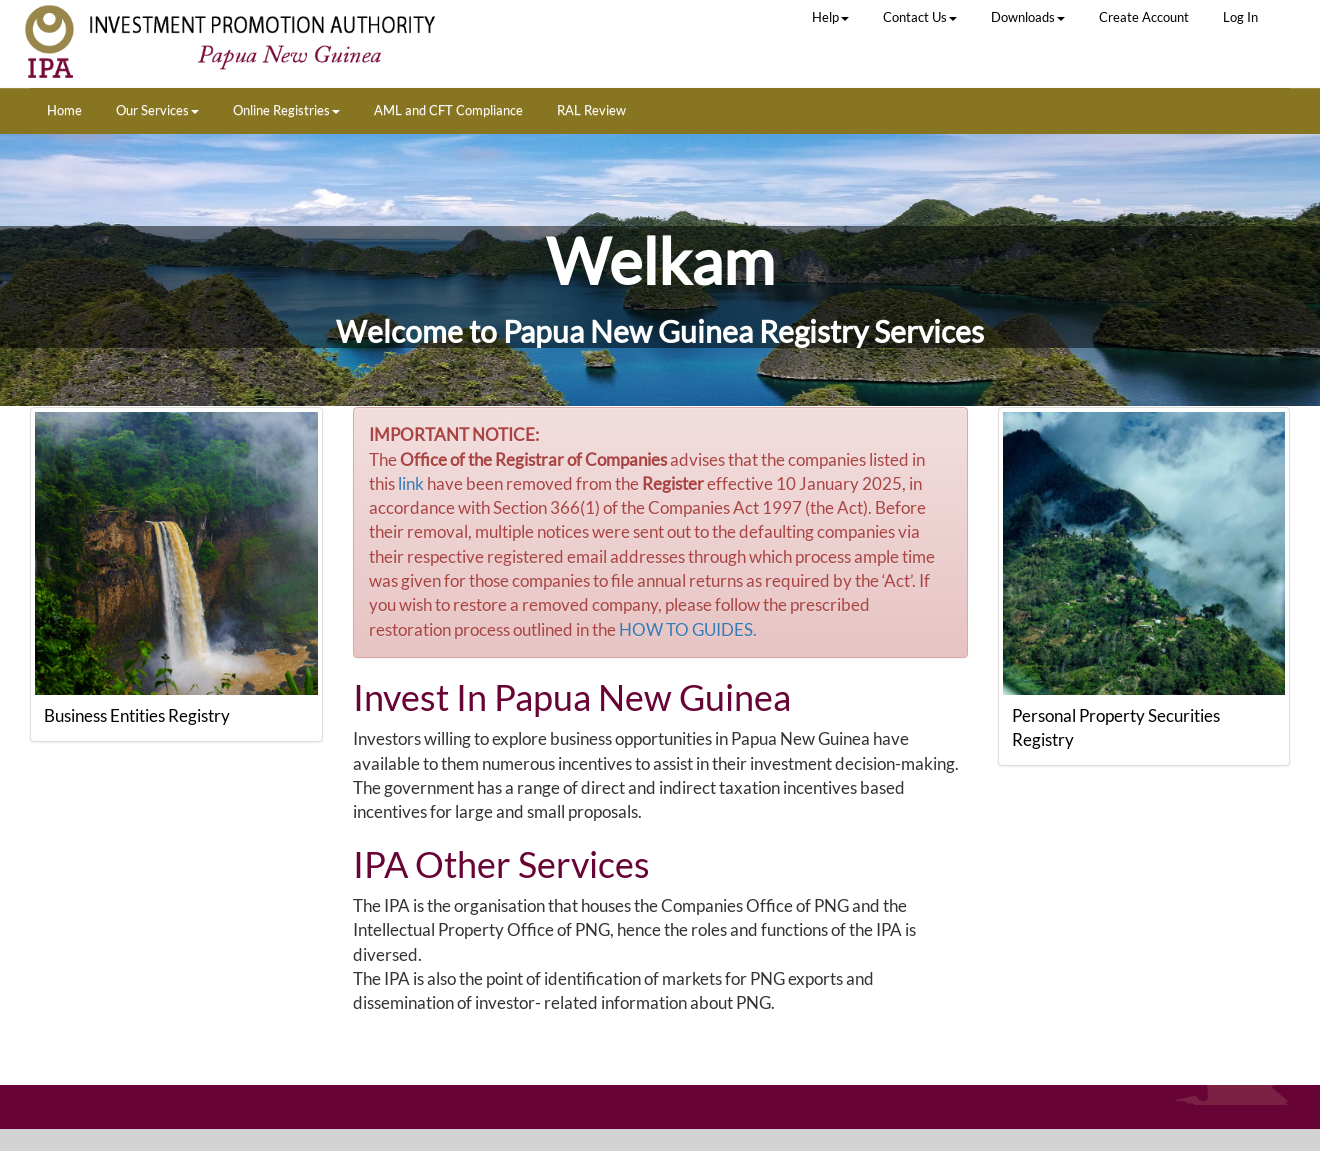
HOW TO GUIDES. (688, 629)
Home (64, 110)
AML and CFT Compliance (448, 110)
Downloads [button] (1028, 17)
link (411, 483)
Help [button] (830, 17)
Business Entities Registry (137, 715)
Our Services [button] (157, 110)
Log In (1240, 17)
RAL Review (591, 110)
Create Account (1144, 17)
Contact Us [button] (920, 17)
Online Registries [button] (286, 110)
